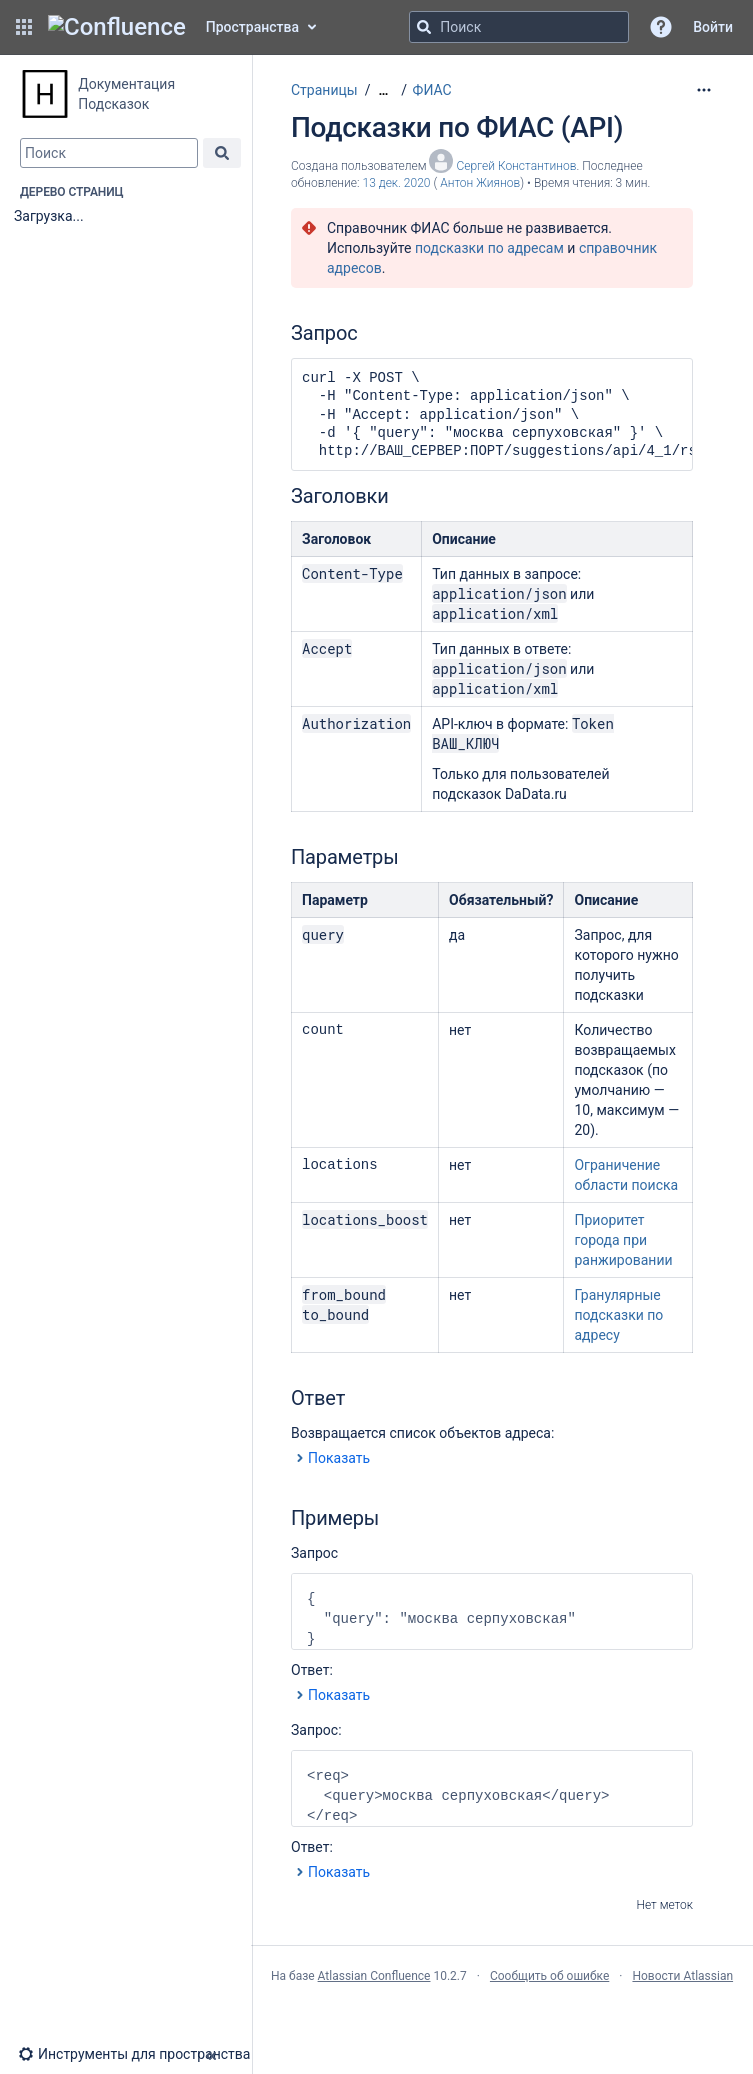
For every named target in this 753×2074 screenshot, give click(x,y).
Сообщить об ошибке (549, 1976)
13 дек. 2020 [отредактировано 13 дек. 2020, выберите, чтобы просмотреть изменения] (397, 183)
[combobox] (109, 153)
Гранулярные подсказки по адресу (618, 1315)
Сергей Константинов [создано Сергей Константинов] (516, 166)
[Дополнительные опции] (704, 90)
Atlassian (502, 2020)
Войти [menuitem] (713, 27)
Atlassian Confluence (374, 1976)
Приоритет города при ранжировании (623, 1240)
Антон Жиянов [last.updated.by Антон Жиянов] (480, 183)
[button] (24, 27)
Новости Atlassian (682, 1976)
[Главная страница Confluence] (117, 27)
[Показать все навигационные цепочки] (383, 90)
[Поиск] (424, 27)
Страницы (324, 90)
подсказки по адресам (489, 248)
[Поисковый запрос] (519, 27)
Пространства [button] (252, 27)
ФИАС (432, 90)
